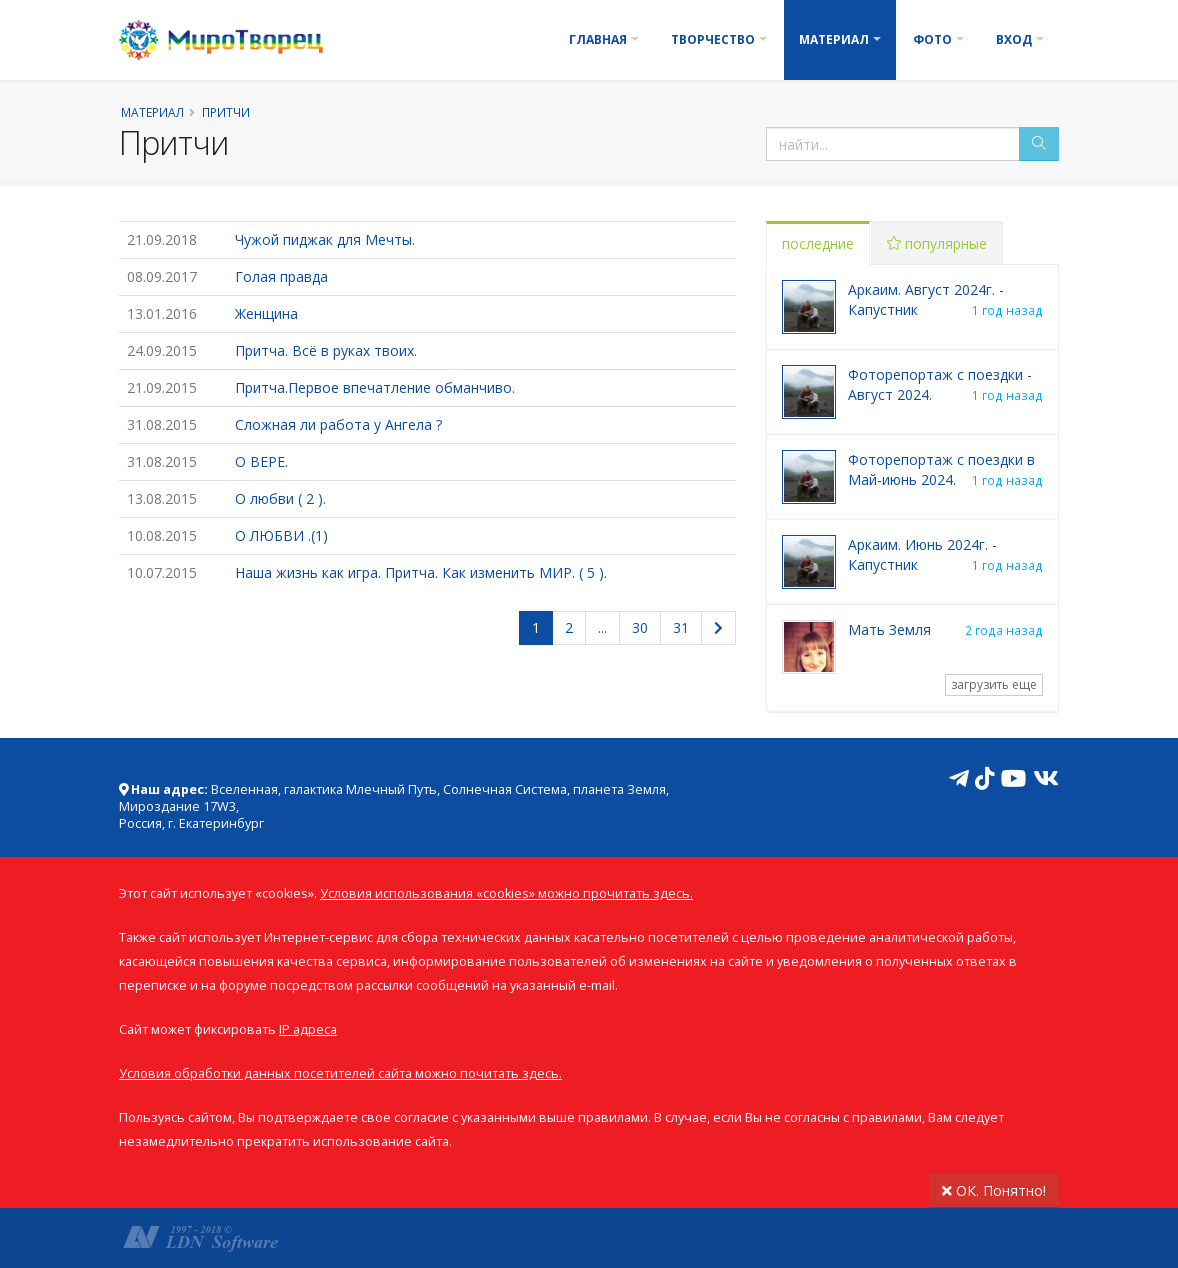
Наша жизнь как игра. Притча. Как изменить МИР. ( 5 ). (421, 572)
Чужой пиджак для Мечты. (325, 239)
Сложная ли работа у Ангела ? (338, 424)
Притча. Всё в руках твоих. (326, 350)
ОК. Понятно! (994, 1190)
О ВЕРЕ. (261, 461)
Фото (932, 39)
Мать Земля (889, 629)
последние (818, 243)
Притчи (226, 112)
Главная (598, 39)
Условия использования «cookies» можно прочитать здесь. (506, 893)
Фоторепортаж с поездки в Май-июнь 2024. (941, 469)
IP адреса (308, 1029)
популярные (937, 243)
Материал (834, 39)
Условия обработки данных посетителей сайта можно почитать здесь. (340, 1073)
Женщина (266, 313)
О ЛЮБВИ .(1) (281, 535)
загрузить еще (994, 684)
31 (681, 627)
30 (640, 627)
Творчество (713, 39)
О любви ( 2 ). (280, 498)
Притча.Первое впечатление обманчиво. (375, 387)
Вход (1014, 39)
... (602, 627)
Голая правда (281, 276)
